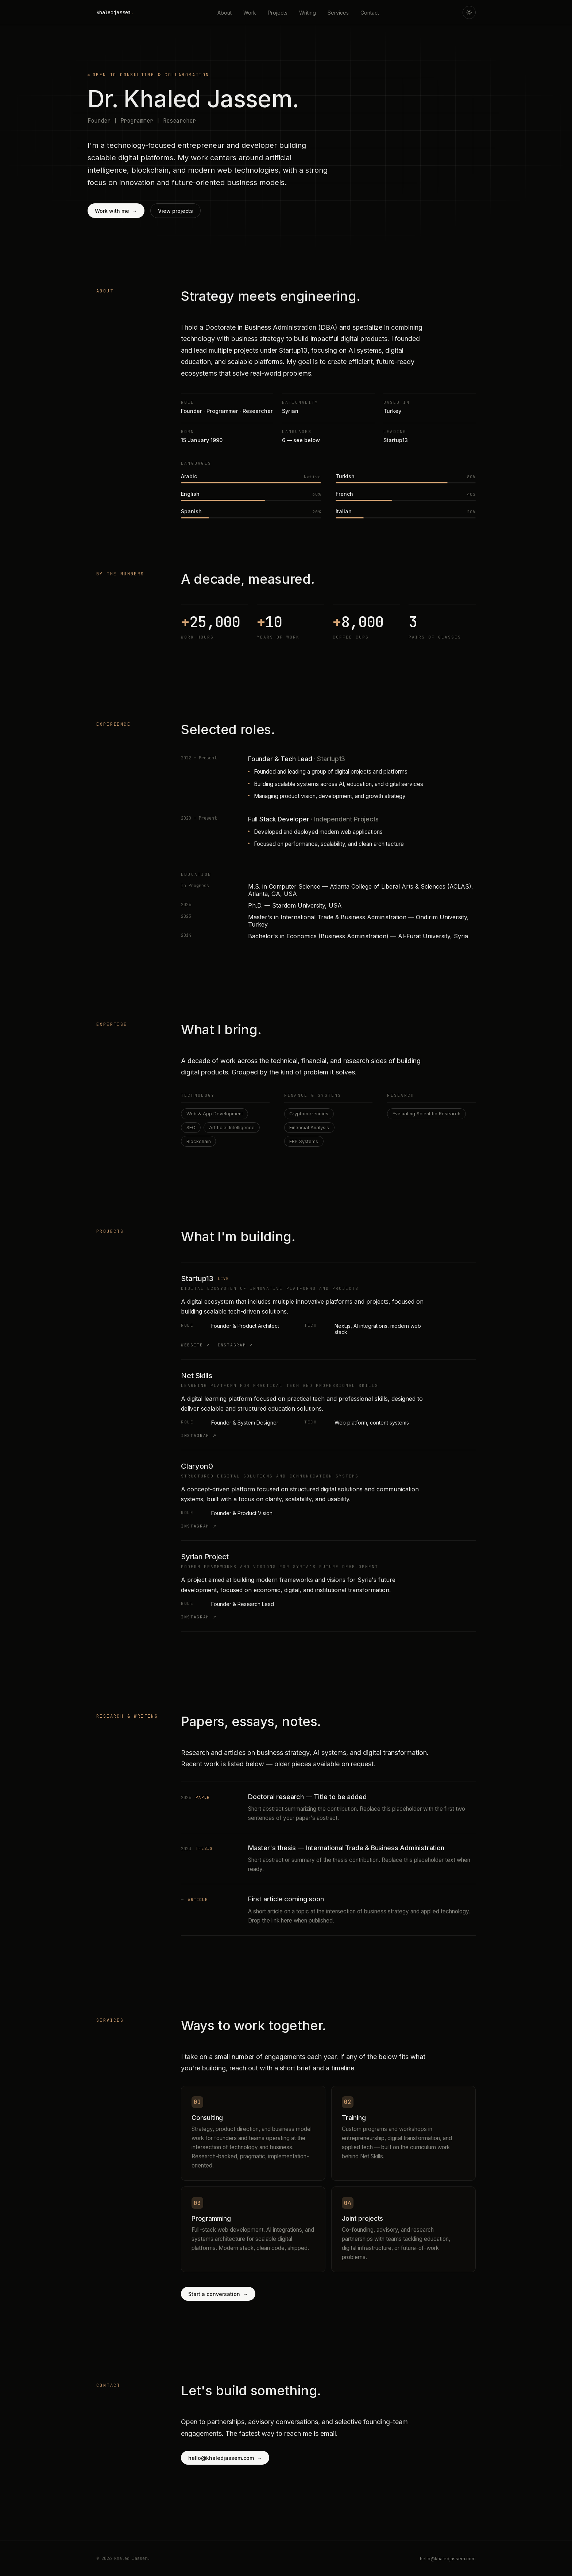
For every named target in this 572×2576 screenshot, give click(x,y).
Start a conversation (218, 2294)
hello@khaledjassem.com (225, 2458)
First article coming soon (286, 1899)
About (224, 12)
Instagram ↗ (235, 1345)
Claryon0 (197, 1466)
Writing (307, 12)
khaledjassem (115, 12)
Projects (277, 12)
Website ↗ (195, 1345)
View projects (175, 211)
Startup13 (197, 1278)
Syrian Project (205, 1556)
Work (249, 12)
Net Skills (196, 1375)
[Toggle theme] (469, 12)
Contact (369, 12)
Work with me (116, 211)
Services (338, 12)
